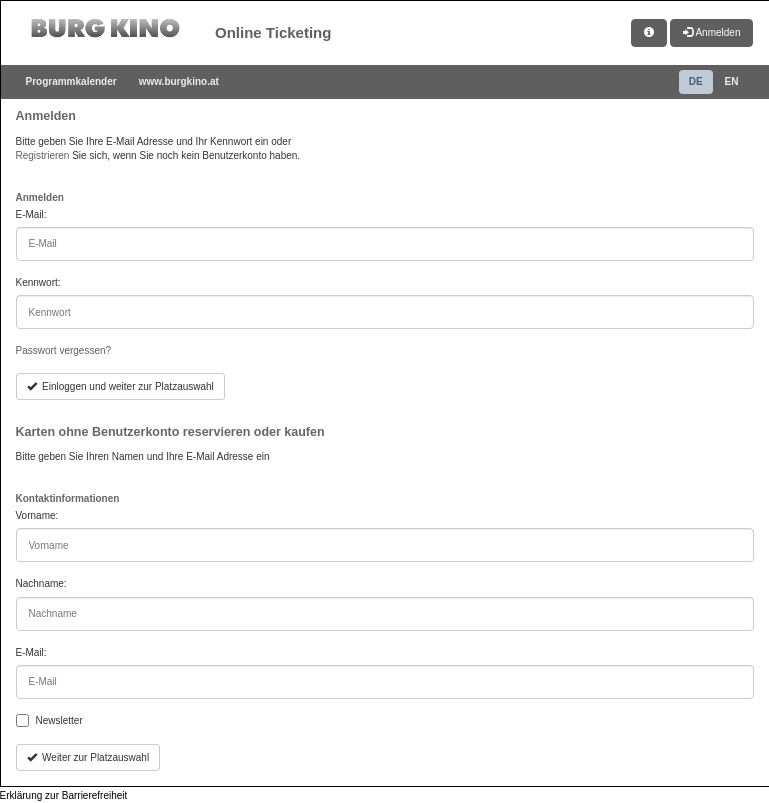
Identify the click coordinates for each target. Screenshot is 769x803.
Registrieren (43, 155)
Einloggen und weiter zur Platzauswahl (120, 386)
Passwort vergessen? (64, 350)
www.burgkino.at (179, 81)
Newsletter (59, 720)
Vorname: (37, 515)
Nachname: (41, 583)
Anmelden (711, 32)
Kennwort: (38, 282)
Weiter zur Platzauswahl (88, 757)
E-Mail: (31, 214)
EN (732, 81)
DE (696, 81)
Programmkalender (71, 81)
